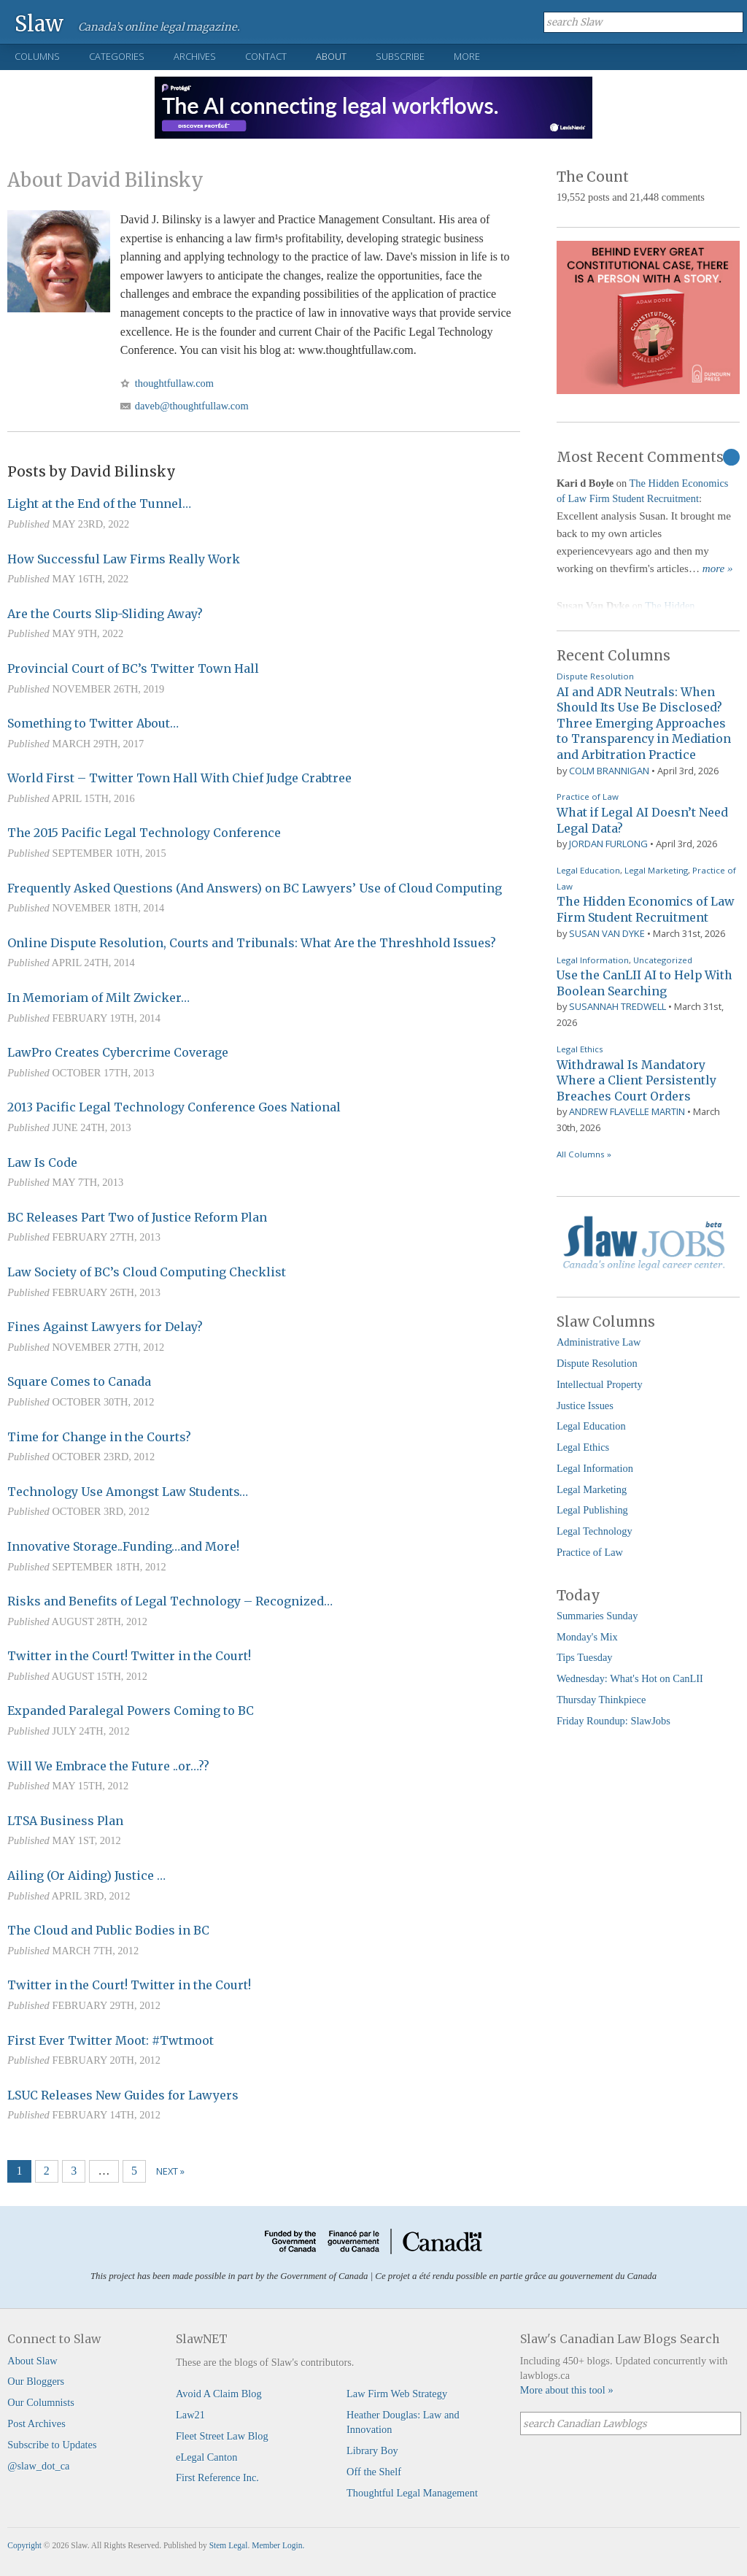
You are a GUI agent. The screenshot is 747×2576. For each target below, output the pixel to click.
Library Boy (372, 2450)
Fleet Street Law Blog (222, 2436)
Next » (170, 2171)
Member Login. (278, 2545)
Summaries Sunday (597, 1615)
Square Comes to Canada (79, 1381)
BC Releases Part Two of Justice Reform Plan (137, 1217)
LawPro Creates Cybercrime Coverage (117, 1052)
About (331, 56)
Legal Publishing (592, 1510)
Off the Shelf (374, 2471)
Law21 (190, 2415)
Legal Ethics (580, 1049)
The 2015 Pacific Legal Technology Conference (144, 832)
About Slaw (32, 2361)
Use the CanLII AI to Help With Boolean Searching (644, 983)
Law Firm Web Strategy (397, 2393)
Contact (266, 56)
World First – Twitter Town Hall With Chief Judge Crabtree (179, 778)
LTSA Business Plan (65, 1820)
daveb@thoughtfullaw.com (192, 406)
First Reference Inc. (217, 2477)
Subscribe (400, 56)
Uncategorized (662, 960)
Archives (195, 56)
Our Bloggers (35, 2381)
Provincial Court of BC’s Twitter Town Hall (133, 668)
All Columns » (584, 1154)
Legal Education (588, 870)
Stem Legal (228, 2545)
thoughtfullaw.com (174, 383)
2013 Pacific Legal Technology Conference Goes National (174, 1107)
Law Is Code (42, 1162)
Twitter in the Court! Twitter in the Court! (129, 1655)
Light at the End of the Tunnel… (99, 503)
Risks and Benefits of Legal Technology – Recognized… (170, 1601)
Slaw (39, 23)
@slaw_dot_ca (38, 2466)
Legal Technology (594, 1531)
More (467, 56)
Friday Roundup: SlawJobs (613, 1721)
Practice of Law (588, 796)
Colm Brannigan (609, 770)
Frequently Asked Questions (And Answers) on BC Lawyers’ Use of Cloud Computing (254, 888)
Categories (116, 56)
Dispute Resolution (595, 676)
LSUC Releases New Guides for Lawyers (123, 2095)
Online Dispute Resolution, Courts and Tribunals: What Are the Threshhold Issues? (251, 943)
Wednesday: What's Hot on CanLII (630, 1678)
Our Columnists (40, 2402)
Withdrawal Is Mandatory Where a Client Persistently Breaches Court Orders (636, 1080)
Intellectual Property (600, 1384)
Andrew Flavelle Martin (627, 1111)
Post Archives (36, 2423)
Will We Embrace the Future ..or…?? (108, 1766)
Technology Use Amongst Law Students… (127, 1491)
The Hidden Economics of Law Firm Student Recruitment (645, 909)
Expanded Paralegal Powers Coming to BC (130, 1710)
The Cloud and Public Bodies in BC (108, 1930)
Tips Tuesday (585, 1657)
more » (718, 568)
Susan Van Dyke (607, 933)
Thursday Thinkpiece (601, 1699)
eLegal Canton (206, 2457)
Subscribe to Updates (51, 2444)
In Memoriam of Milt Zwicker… (98, 997)
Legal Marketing (656, 870)
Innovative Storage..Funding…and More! (123, 1546)
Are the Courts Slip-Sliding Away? (105, 613)
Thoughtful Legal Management (412, 2493)
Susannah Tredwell (617, 1006)
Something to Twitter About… (93, 723)
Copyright (24, 2545)
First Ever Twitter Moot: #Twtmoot (110, 2040)
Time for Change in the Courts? (99, 1437)
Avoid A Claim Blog (219, 2393)
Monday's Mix (587, 1637)
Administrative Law (599, 1342)
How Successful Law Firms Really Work (123, 559)
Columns (37, 56)
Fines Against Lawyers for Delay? (105, 1326)
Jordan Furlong (608, 843)
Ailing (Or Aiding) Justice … (86, 1875)
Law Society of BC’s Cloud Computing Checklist (146, 1272)
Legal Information (593, 960)
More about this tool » (567, 2390)
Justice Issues (585, 1405)
